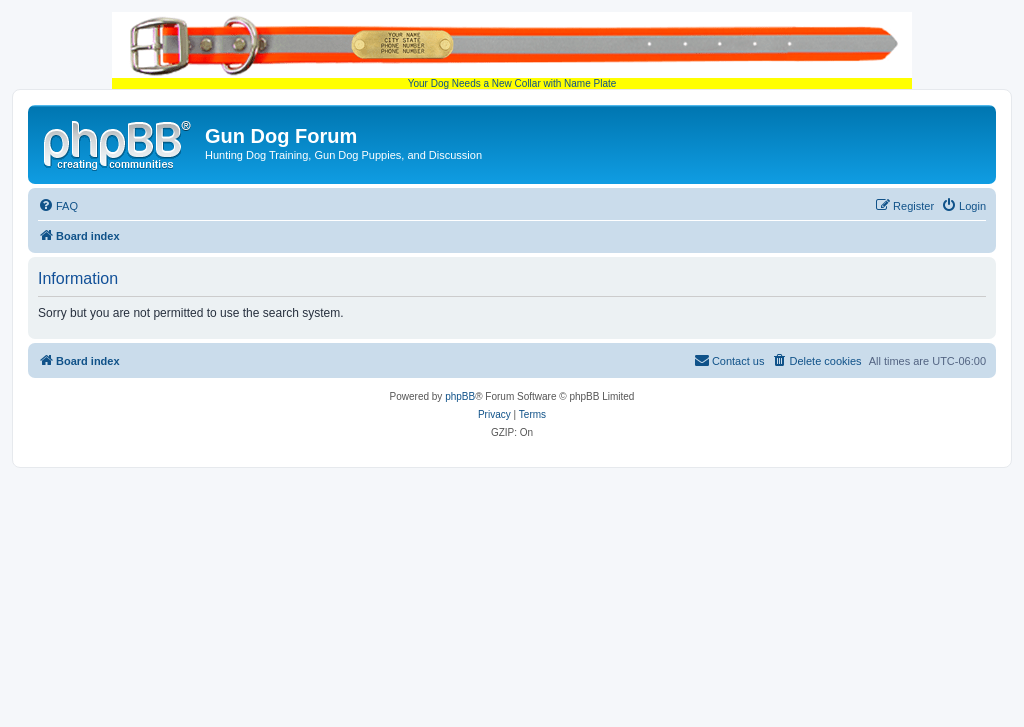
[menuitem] (58, 206)
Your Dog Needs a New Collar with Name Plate (512, 50)
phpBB (460, 396)
